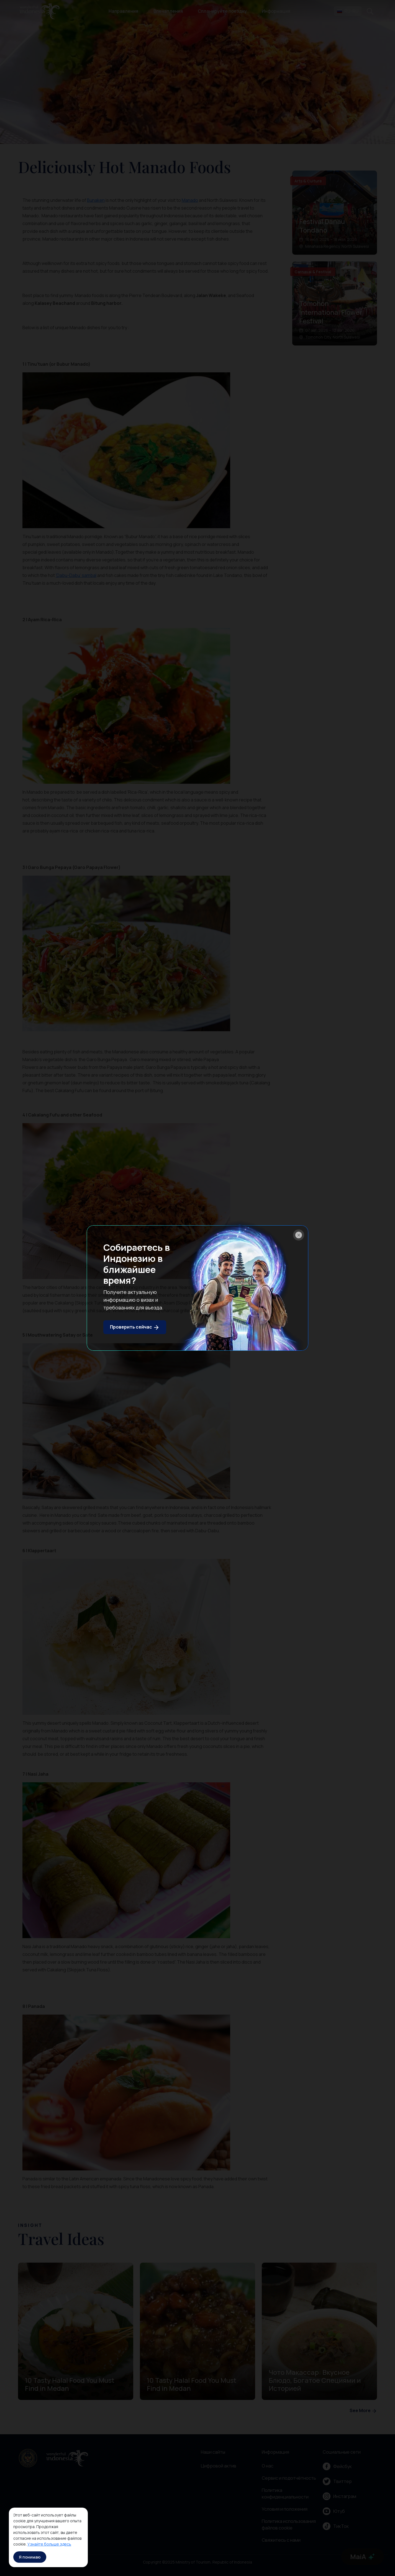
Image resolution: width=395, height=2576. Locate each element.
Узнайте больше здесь (49, 2544)
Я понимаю (30, 2557)
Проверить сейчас (135, 1327)
